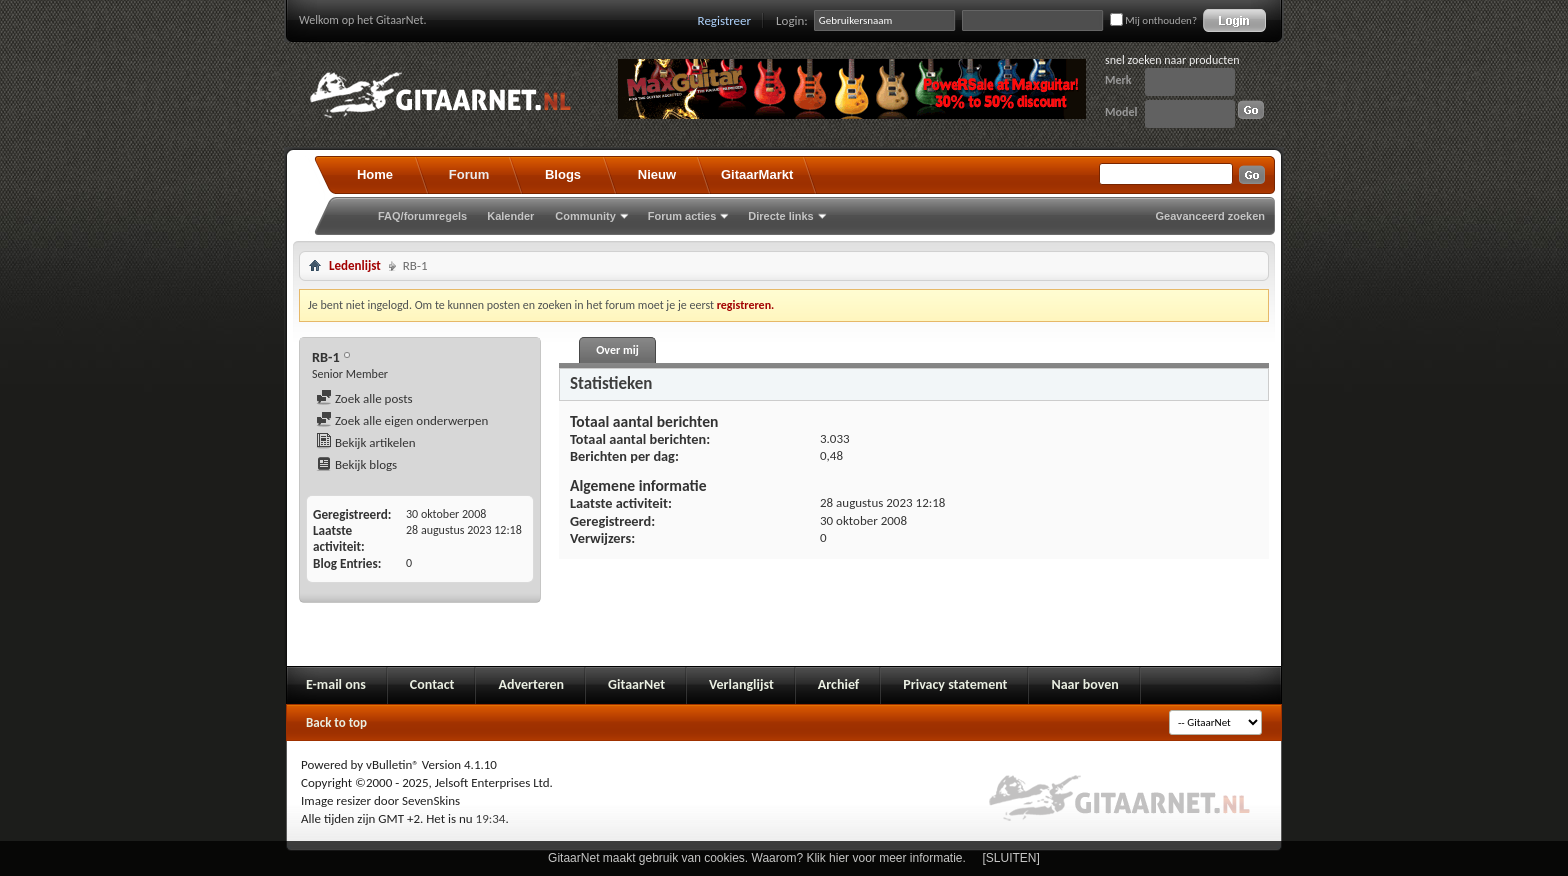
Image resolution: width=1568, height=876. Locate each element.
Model (1121, 112)
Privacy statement (955, 684)
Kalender (510, 216)
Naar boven (1084, 684)
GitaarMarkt (757, 174)
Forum (469, 174)
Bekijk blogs (356, 464)
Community (585, 216)
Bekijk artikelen (366, 442)
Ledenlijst (355, 265)
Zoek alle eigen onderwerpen (402, 420)
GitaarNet (636, 684)
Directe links (780, 216)
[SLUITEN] (1011, 858)
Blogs (563, 174)
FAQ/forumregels (422, 216)
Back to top (336, 722)
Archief (838, 684)
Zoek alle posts (364, 398)
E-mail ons (336, 684)
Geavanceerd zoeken (1210, 216)
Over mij (617, 350)
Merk (1118, 80)
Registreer (725, 20)
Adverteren (531, 684)
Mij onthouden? (1153, 20)
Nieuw (657, 174)
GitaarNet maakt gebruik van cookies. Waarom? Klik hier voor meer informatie (755, 858)
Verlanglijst (741, 684)
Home (375, 174)
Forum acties (682, 216)
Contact (432, 684)
